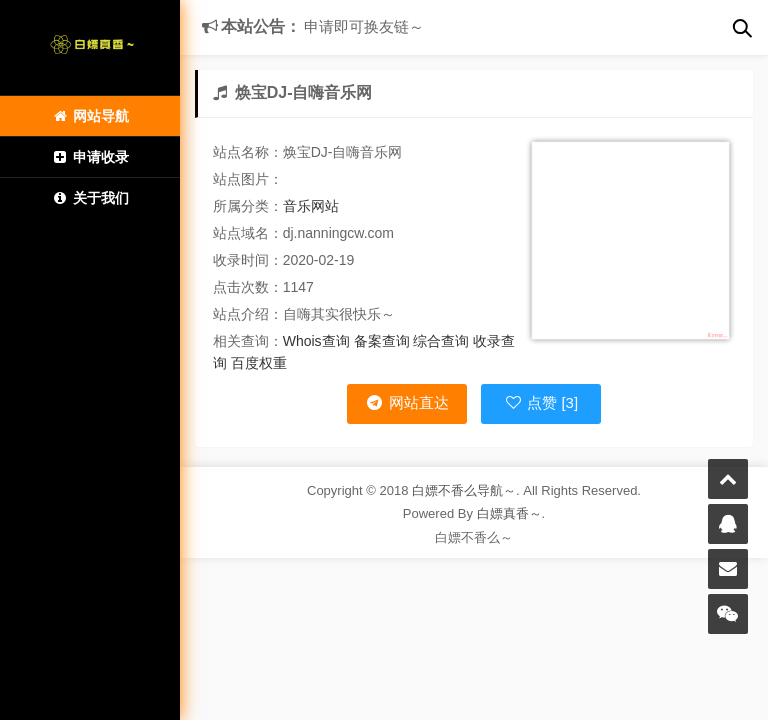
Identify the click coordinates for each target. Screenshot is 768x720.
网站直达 (406, 402)
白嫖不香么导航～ (464, 490)
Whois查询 (316, 341)
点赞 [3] (541, 402)
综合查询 (441, 341)
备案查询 (382, 341)
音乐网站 (311, 206)
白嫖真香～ (509, 513)
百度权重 (259, 363)
